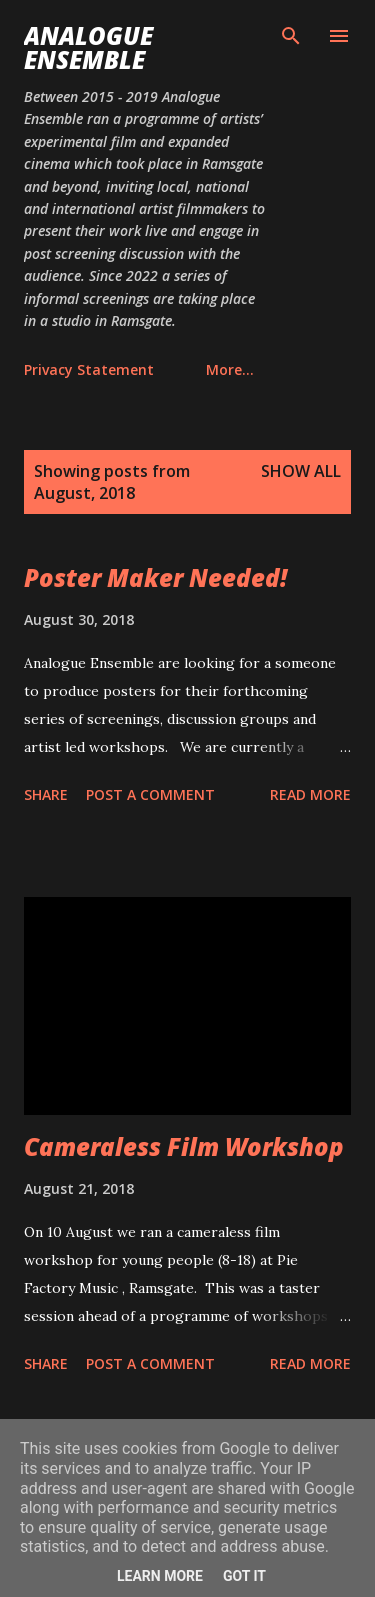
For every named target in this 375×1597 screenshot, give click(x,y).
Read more (310, 794)
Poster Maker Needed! (155, 577)
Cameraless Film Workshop (184, 1146)
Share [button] (46, 794)
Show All (301, 471)
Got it (244, 1576)
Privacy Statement (89, 369)
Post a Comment (150, 794)
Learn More (160, 1576)
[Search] (291, 36)
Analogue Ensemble (88, 47)
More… (230, 369)
